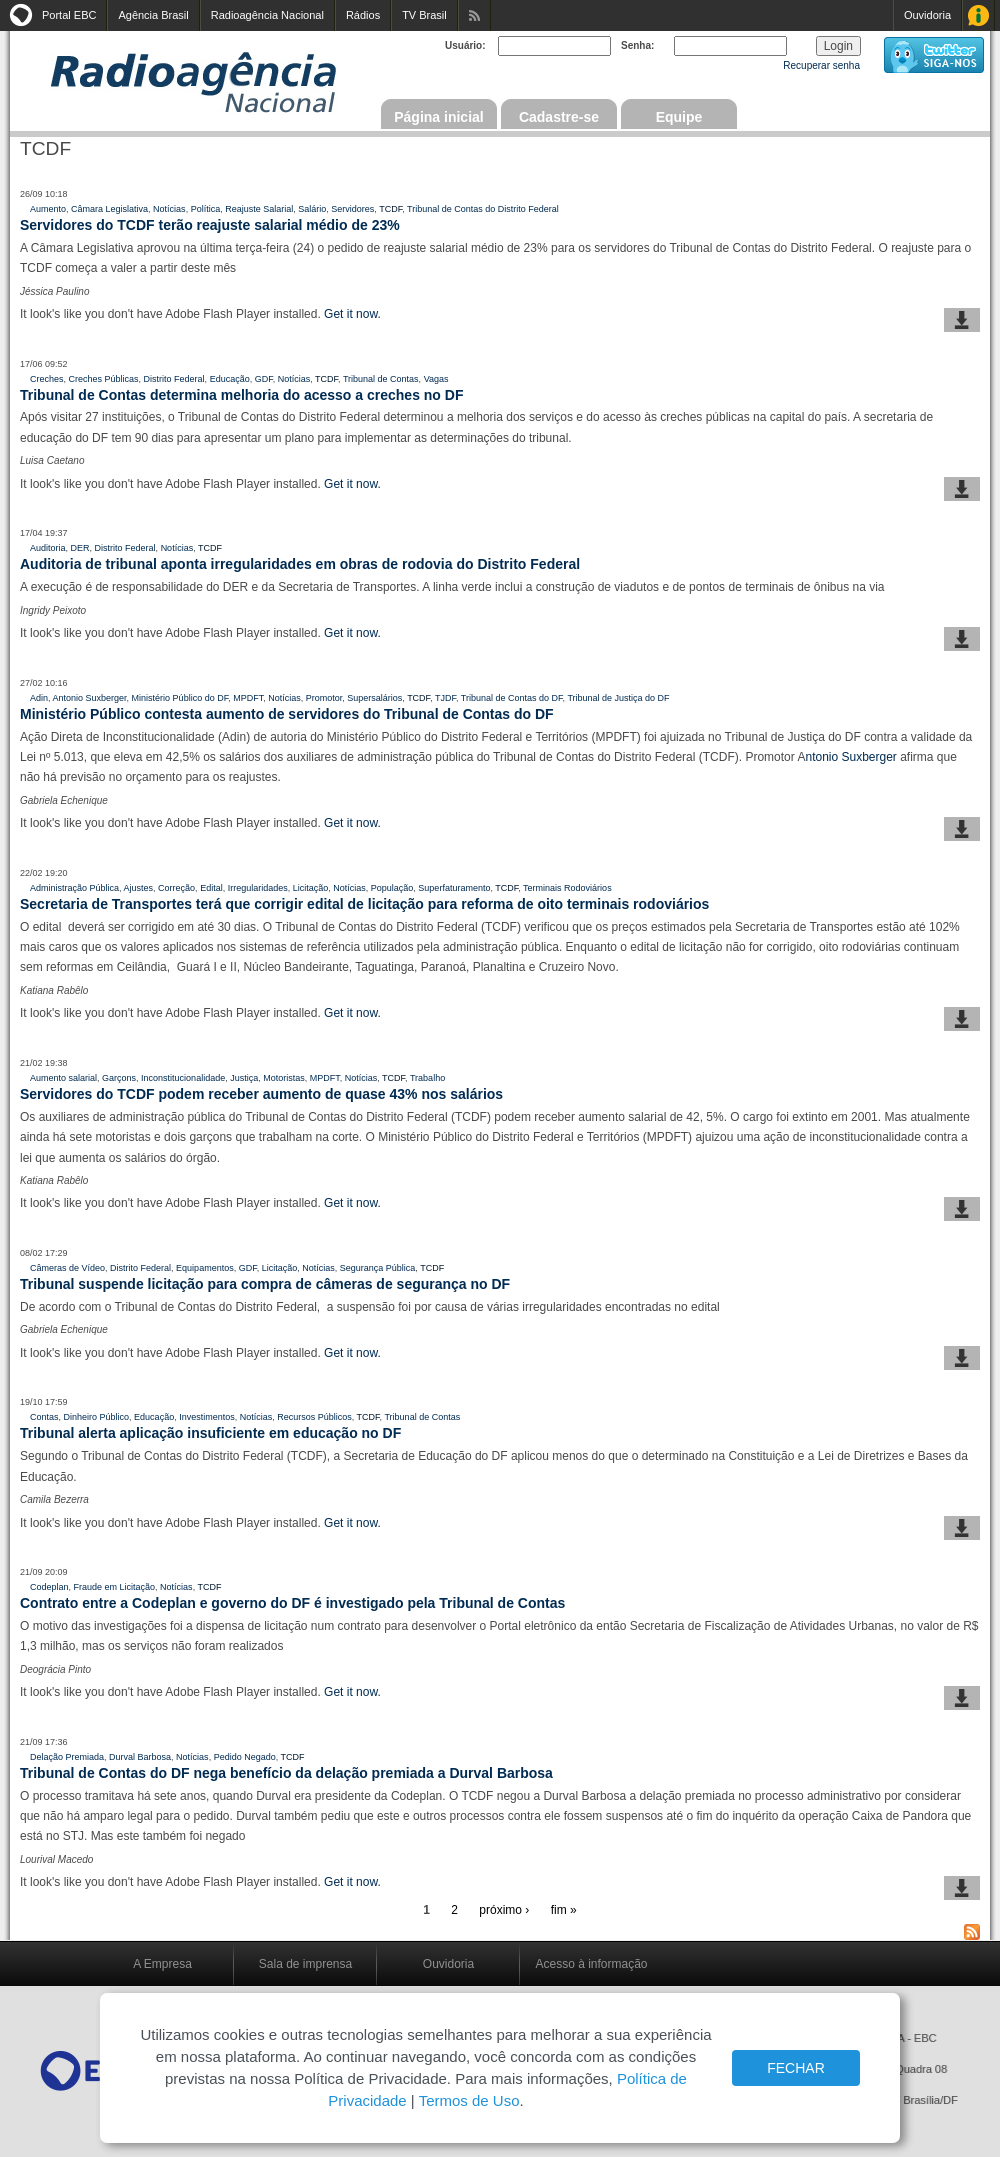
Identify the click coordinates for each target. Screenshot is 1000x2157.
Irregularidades (258, 888)
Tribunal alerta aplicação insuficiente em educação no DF (210, 1433)
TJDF (445, 698)
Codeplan (49, 1587)
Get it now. (352, 314)
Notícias (169, 209)
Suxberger (868, 757)
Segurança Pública (378, 1268)
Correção (176, 888)
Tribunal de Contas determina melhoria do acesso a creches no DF (241, 395)
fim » (564, 1910)
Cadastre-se (559, 117)
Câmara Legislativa (109, 209)
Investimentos (207, 1417)
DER (80, 548)
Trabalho (427, 1078)
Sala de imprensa (305, 1964)
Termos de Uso (469, 2100)
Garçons (119, 1078)
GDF (264, 379)
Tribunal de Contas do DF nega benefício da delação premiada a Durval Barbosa (286, 1773)
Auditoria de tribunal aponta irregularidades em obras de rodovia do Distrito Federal (300, 564)
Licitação (311, 888)
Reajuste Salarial (259, 209)
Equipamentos (205, 1268)
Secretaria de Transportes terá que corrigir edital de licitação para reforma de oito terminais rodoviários (364, 904)
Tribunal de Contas (381, 379)
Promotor (324, 698)
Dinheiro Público (97, 1417)
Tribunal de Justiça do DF (618, 698)
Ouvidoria (927, 15)
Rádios (363, 15)
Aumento (48, 209)
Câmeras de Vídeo (67, 1268)
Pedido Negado (245, 1757)
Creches (47, 379)
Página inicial (438, 117)
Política (206, 209)
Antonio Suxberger (90, 698)
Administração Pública (74, 888)
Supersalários (374, 698)
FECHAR (796, 2068)
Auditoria (48, 548)
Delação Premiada (67, 1757)
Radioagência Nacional (267, 15)
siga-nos (934, 55)
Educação (230, 379)
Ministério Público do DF (180, 698)
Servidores (352, 209)
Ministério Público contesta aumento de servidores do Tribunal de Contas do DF (287, 714)
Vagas (436, 379)
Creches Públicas (104, 379)
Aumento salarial (63, 1078)
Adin (39, 698)
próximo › (504, 1910)
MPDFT (248, 698)
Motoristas (284, 1078)
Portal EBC (69, 15)
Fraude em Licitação (115, 1587)
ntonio (823, 757)
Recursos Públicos (314, 1417)
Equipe (679, 117)
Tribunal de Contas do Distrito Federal (483, 209)
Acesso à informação (591, 1964)
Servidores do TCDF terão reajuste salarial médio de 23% (210, 225)
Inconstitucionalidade (183, 1078)
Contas (44, 1417)
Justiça (244, 1078)
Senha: (637, 45)
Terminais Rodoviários (567, 888)
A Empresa (162, 1964)
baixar (962, 320)
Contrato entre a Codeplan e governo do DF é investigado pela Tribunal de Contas (292, 1603)
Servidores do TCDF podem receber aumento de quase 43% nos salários (261, 1094)
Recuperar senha (821, 65)
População (392, 888)
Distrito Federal (174, 379)
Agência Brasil (153, 15)
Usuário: (465, 45)
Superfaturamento (454, 888)
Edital (211, 888)
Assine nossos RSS (474, 15)
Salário (312, 209)
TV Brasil (424, 15)
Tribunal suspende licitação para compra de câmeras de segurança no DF (265, 1284)
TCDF (390, 209)
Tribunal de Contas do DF (512, 698)
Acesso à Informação (978, 15)
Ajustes (139, 888)
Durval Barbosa (140, 1757)
